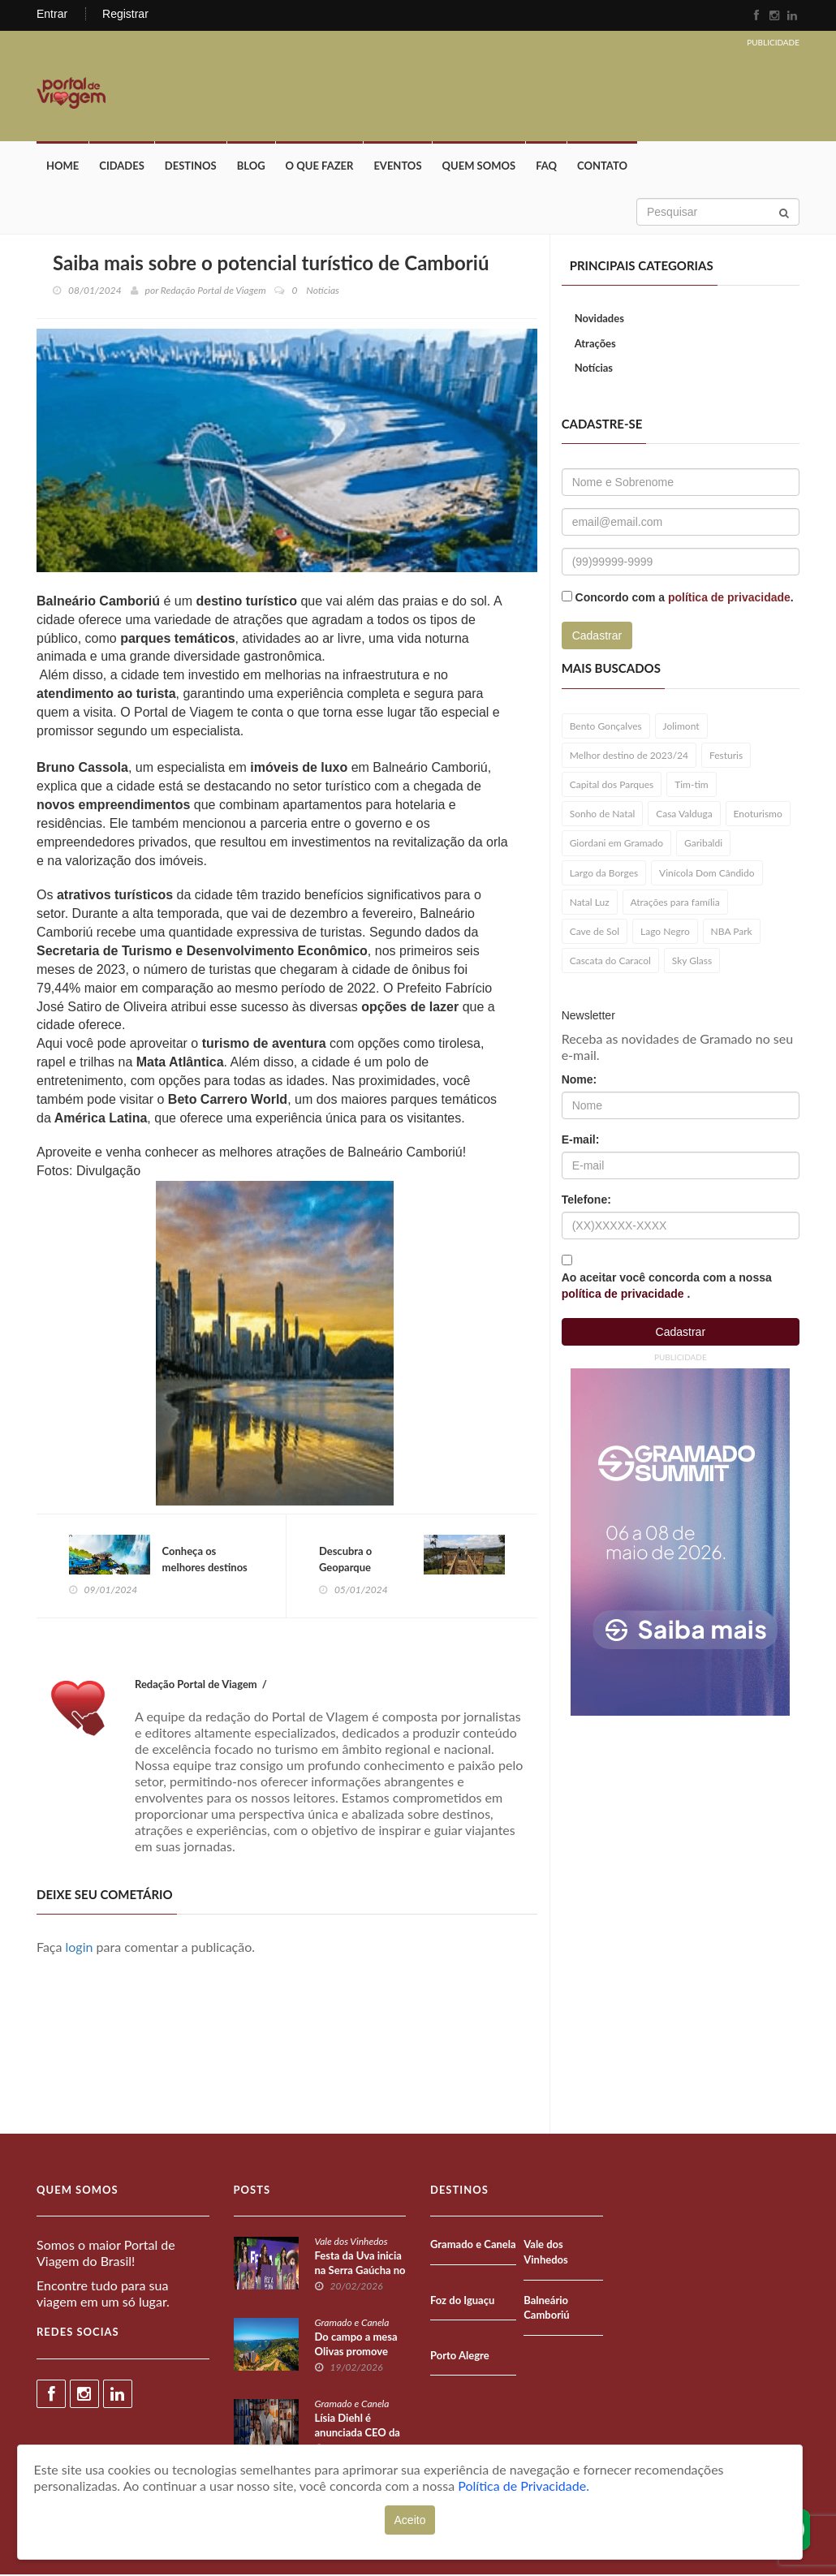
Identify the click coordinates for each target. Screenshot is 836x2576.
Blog (251, 166)
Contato (602, 166)
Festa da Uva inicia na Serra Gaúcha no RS (360, 2272)
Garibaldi (703, 844)
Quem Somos (479, 166)
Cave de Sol (595, 932)
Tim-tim (691, 785)
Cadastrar (597, 636)
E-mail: (581, 1139)
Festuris (726, 756)
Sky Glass (692, 961)
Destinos (191, 166)
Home (62, 166)
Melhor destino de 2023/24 (629, 756)
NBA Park (731, 932)
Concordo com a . (684, 598)
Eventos (397, 166)
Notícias (594, 368)
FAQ (546, 166)
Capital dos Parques (612, 785)
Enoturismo (758, 814)
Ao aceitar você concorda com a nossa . (667, 1285)
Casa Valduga (684, 814)
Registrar (125, 13)
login (79, 1948)
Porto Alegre (459, 2356)
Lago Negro (665, 932)
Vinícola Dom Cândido (706, 874)
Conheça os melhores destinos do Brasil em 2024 (205, 1568)
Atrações (595, 344)
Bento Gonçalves (606, 727)
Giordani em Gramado (616, 844)
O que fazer (320, 166)
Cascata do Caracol (610, 961)
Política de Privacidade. (523, 2485)
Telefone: (586, 1199)
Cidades (121, 166)
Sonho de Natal (603, 814)
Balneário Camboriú (546, 2308)
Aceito (410, 2520)
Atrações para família (675, 903)
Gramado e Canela (352, 2324)
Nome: (579, 1079)
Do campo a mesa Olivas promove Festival (356, 2353)
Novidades (599, 318)
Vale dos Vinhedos (351, 2243)
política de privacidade (729, 598)
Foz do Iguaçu (462, 2300)
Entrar (52, 13)
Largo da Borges (604, 874)
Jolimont (681, 727)
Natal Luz (590, 903)
